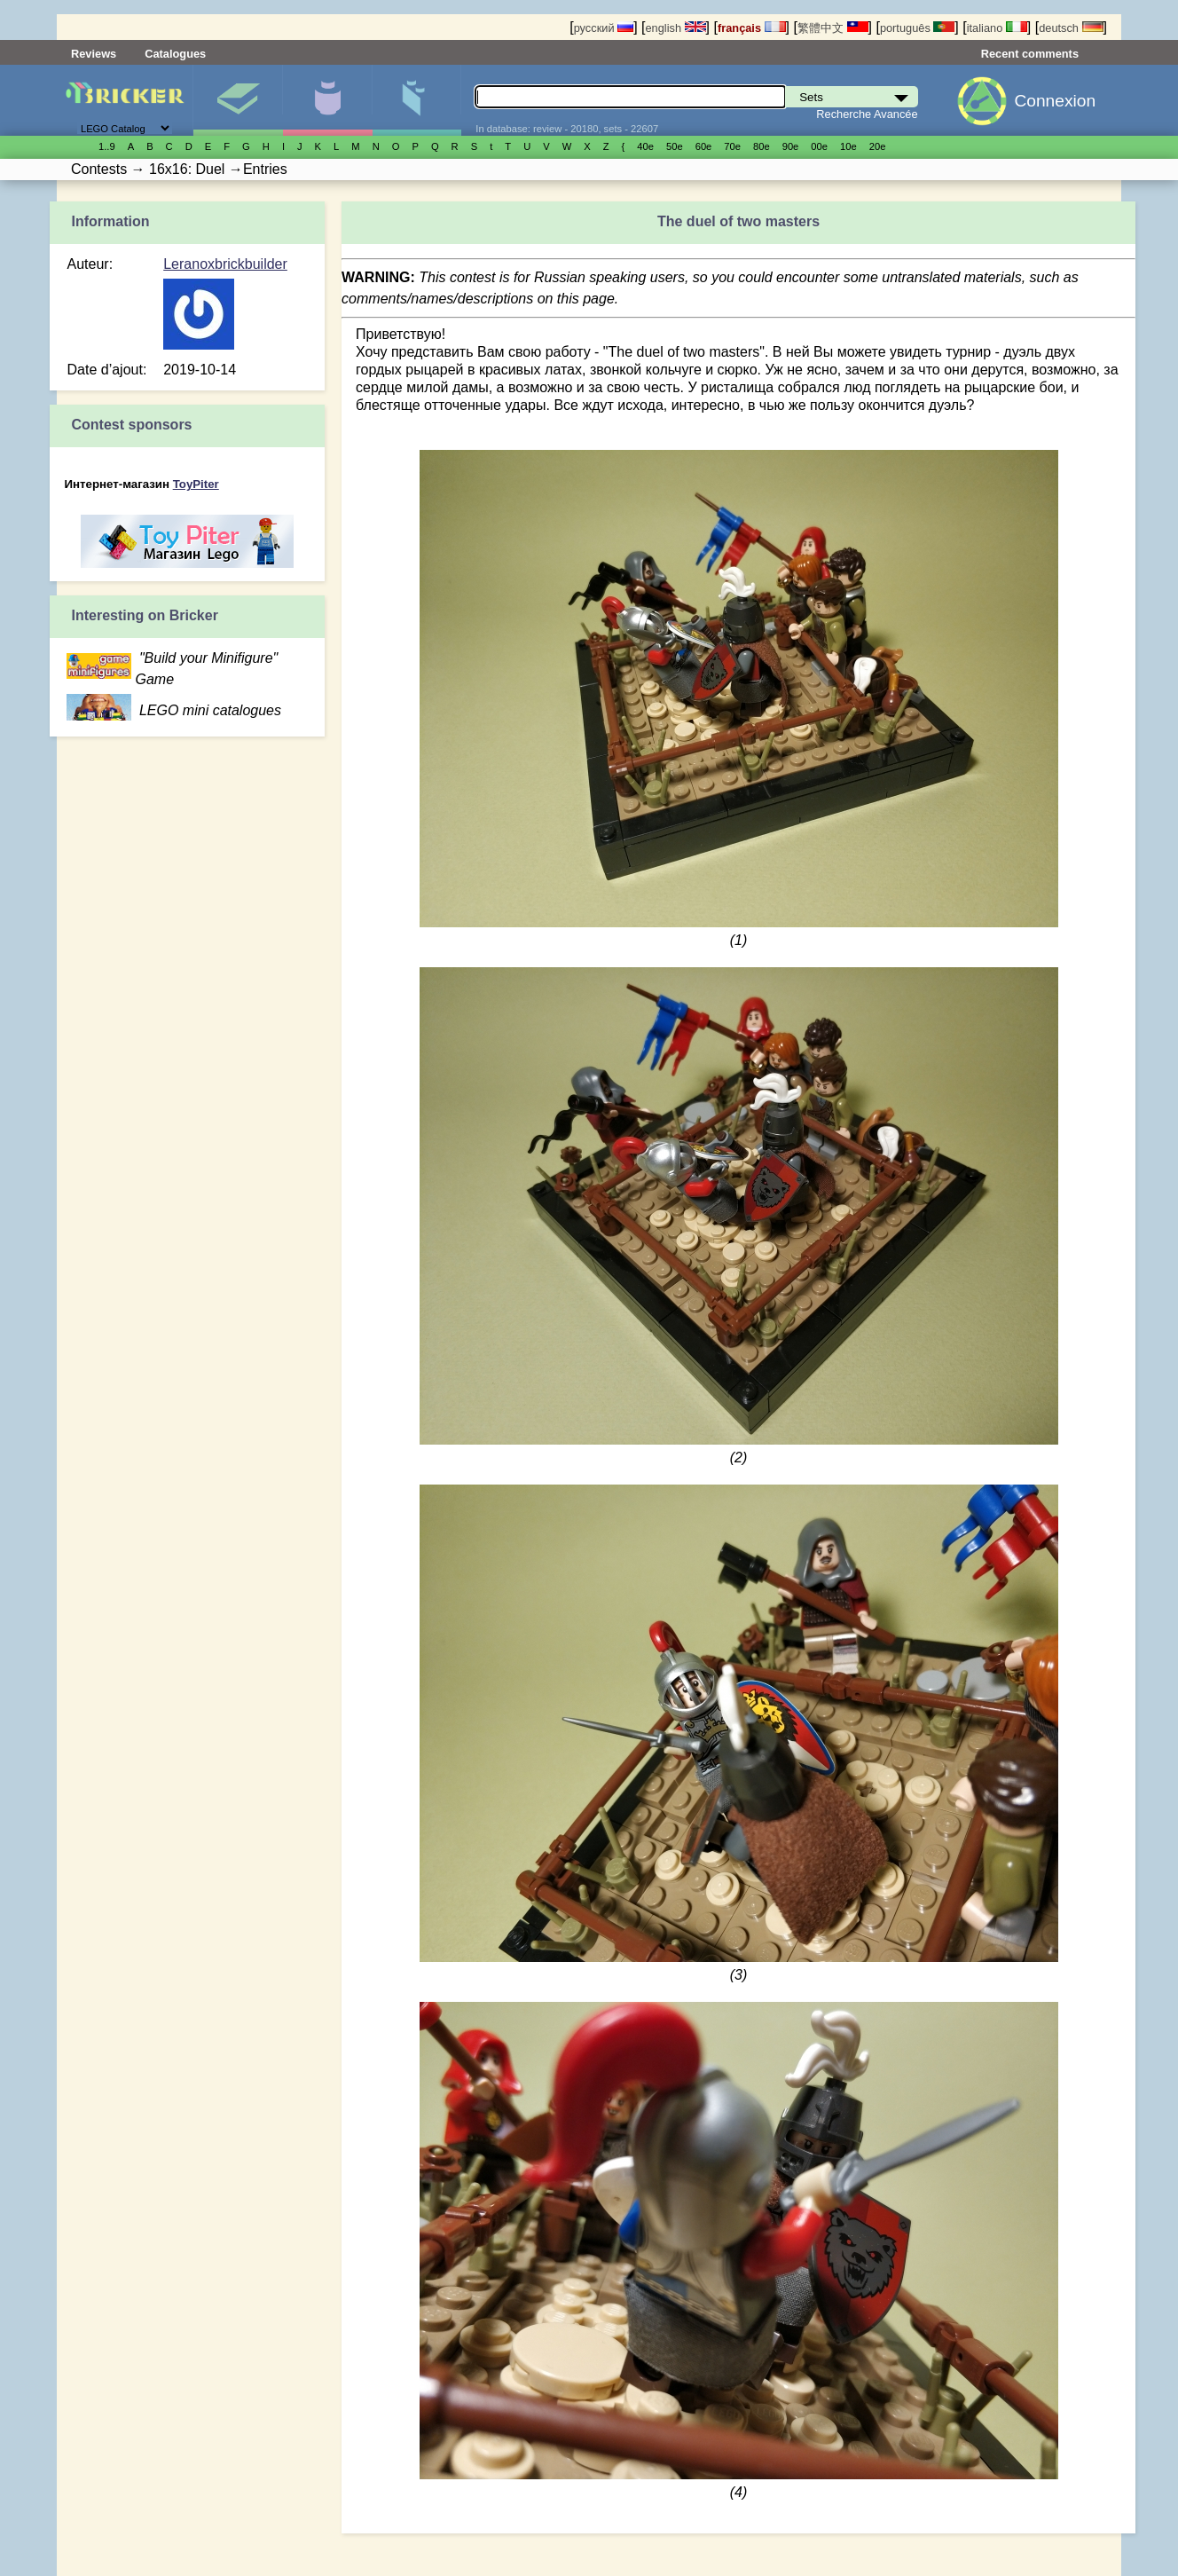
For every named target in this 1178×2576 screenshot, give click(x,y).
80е (761, 146)
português (917, 28)
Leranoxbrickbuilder (225, 264)
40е (645, 146)
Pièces (417, 100)
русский (603, 28)
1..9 (106, 146)
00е (819, 146)
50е (674, 146)
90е (790, 146)
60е (703, 146)
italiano (997, 28)
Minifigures (327, 100)
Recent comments (1030, 53)
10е (848, 146)
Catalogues (175, 53)
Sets (237, 100)
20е (877, 146)
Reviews (93, 53)
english (675, 28)
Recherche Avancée (866, 114)
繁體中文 (832, 28)
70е (732, 146)
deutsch (1071, 28)
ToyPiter (196, 484)
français (752, 28)
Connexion (1055, 100)
